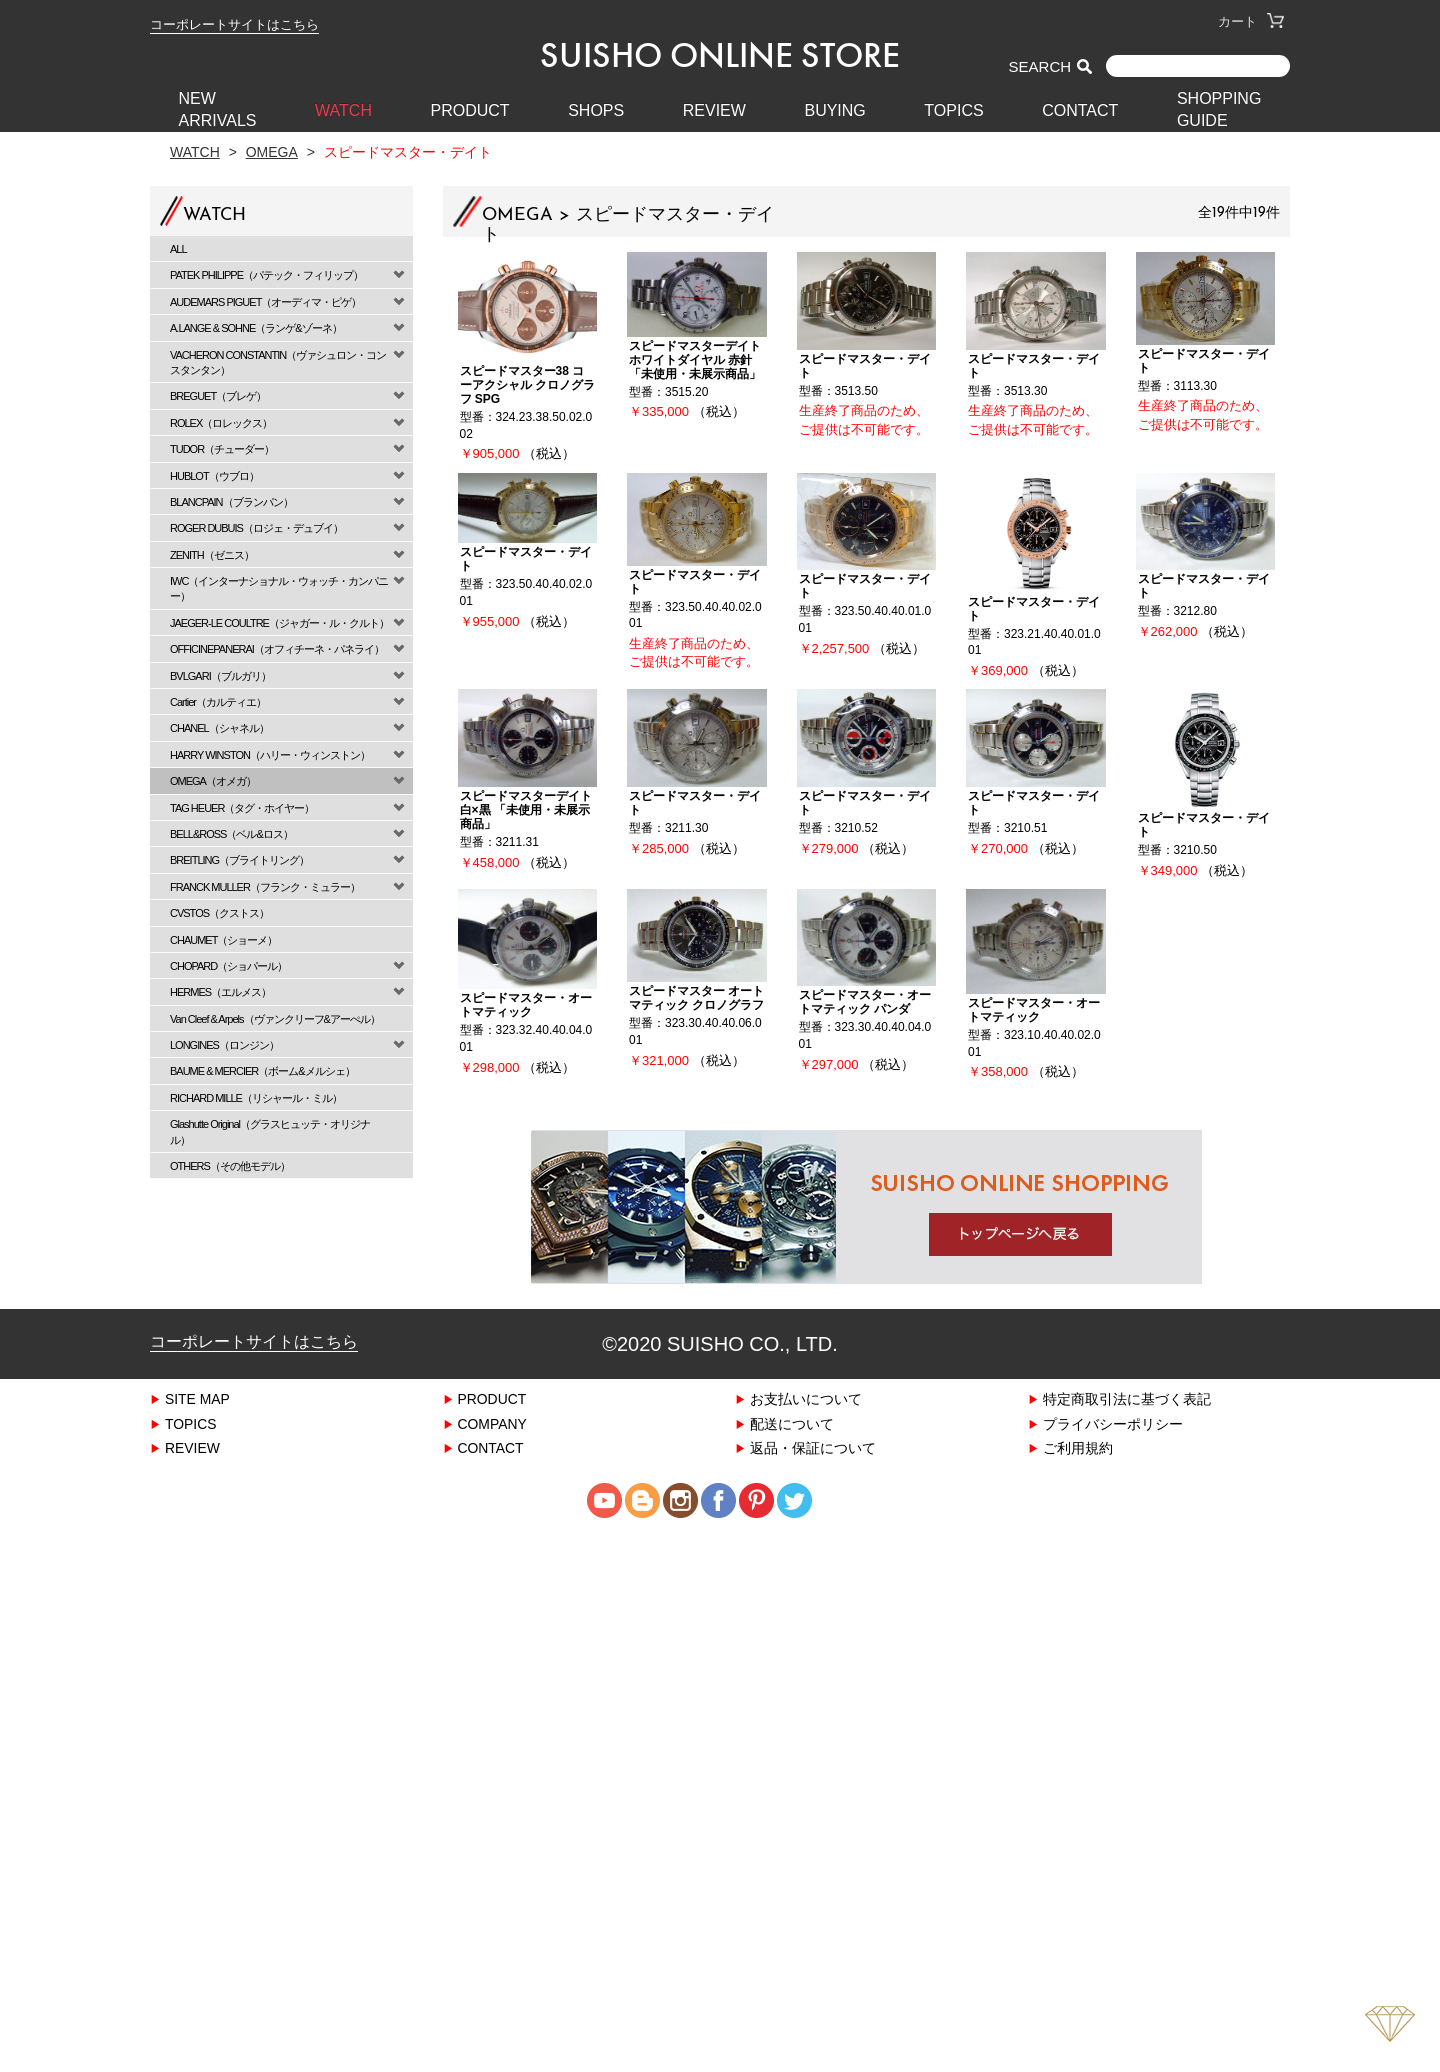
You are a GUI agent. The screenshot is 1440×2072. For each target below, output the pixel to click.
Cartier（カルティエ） (218, 701)
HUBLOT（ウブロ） (214, 475)
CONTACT (1080, 110)
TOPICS (953, 110)
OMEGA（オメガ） (213, 780)
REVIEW (714, 110)
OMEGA (272, 151)
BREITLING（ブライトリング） (239, 859)
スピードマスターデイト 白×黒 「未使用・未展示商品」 (526, 809)
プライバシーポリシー (1113, 1423)
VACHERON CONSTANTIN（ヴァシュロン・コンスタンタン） (278, 362)
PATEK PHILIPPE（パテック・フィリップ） (266, 274)
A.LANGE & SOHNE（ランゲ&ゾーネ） (256, 327)
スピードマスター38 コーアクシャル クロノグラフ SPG (527, 384)
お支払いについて (806, 1398)
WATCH (343, 110)
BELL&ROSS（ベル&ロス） (231, 833)
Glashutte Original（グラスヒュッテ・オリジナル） (270, 1131)
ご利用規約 (1078, 1447)
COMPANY (493, 1423)
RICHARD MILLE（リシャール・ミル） (256, 1097)
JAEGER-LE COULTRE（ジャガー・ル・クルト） (279, 622)
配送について (792, 1423)
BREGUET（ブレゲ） (218, 395)
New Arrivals (218, 109)
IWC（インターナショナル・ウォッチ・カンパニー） (279, 588)
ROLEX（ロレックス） (221, 422)
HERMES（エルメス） (220, 991)
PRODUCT (470, 110)
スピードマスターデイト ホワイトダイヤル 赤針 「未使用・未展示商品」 (695, 359)
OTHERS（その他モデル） (230, 1165)
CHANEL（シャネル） (219, 727)
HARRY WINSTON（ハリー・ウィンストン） (270, 754)
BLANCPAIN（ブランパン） (231, 501)
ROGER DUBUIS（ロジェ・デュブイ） (256, 527)
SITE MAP (197, 1398)
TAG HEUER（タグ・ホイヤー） (242, 807)
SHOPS (596, 110)
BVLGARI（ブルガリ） (220, 675)
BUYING (834, 110)
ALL (178, 248)
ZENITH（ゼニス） (212, 554)
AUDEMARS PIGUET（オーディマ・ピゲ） (265, 301)
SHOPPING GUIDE (1219, 109)
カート (1251, 21)
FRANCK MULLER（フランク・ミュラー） (265, 886)
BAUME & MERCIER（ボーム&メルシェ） (262, 1070)
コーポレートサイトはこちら (234, 24)
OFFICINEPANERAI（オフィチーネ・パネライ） (277, 648)
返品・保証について (813, 1447)
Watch (195, 151)
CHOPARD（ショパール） (228, 965)
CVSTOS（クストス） (219, 912)
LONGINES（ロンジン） (224, 1044)
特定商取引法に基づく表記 (1127, 1398)
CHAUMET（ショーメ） (223, 939)
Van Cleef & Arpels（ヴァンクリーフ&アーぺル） (275, 1018)
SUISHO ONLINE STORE (720, 55)
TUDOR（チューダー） (222, 448)
